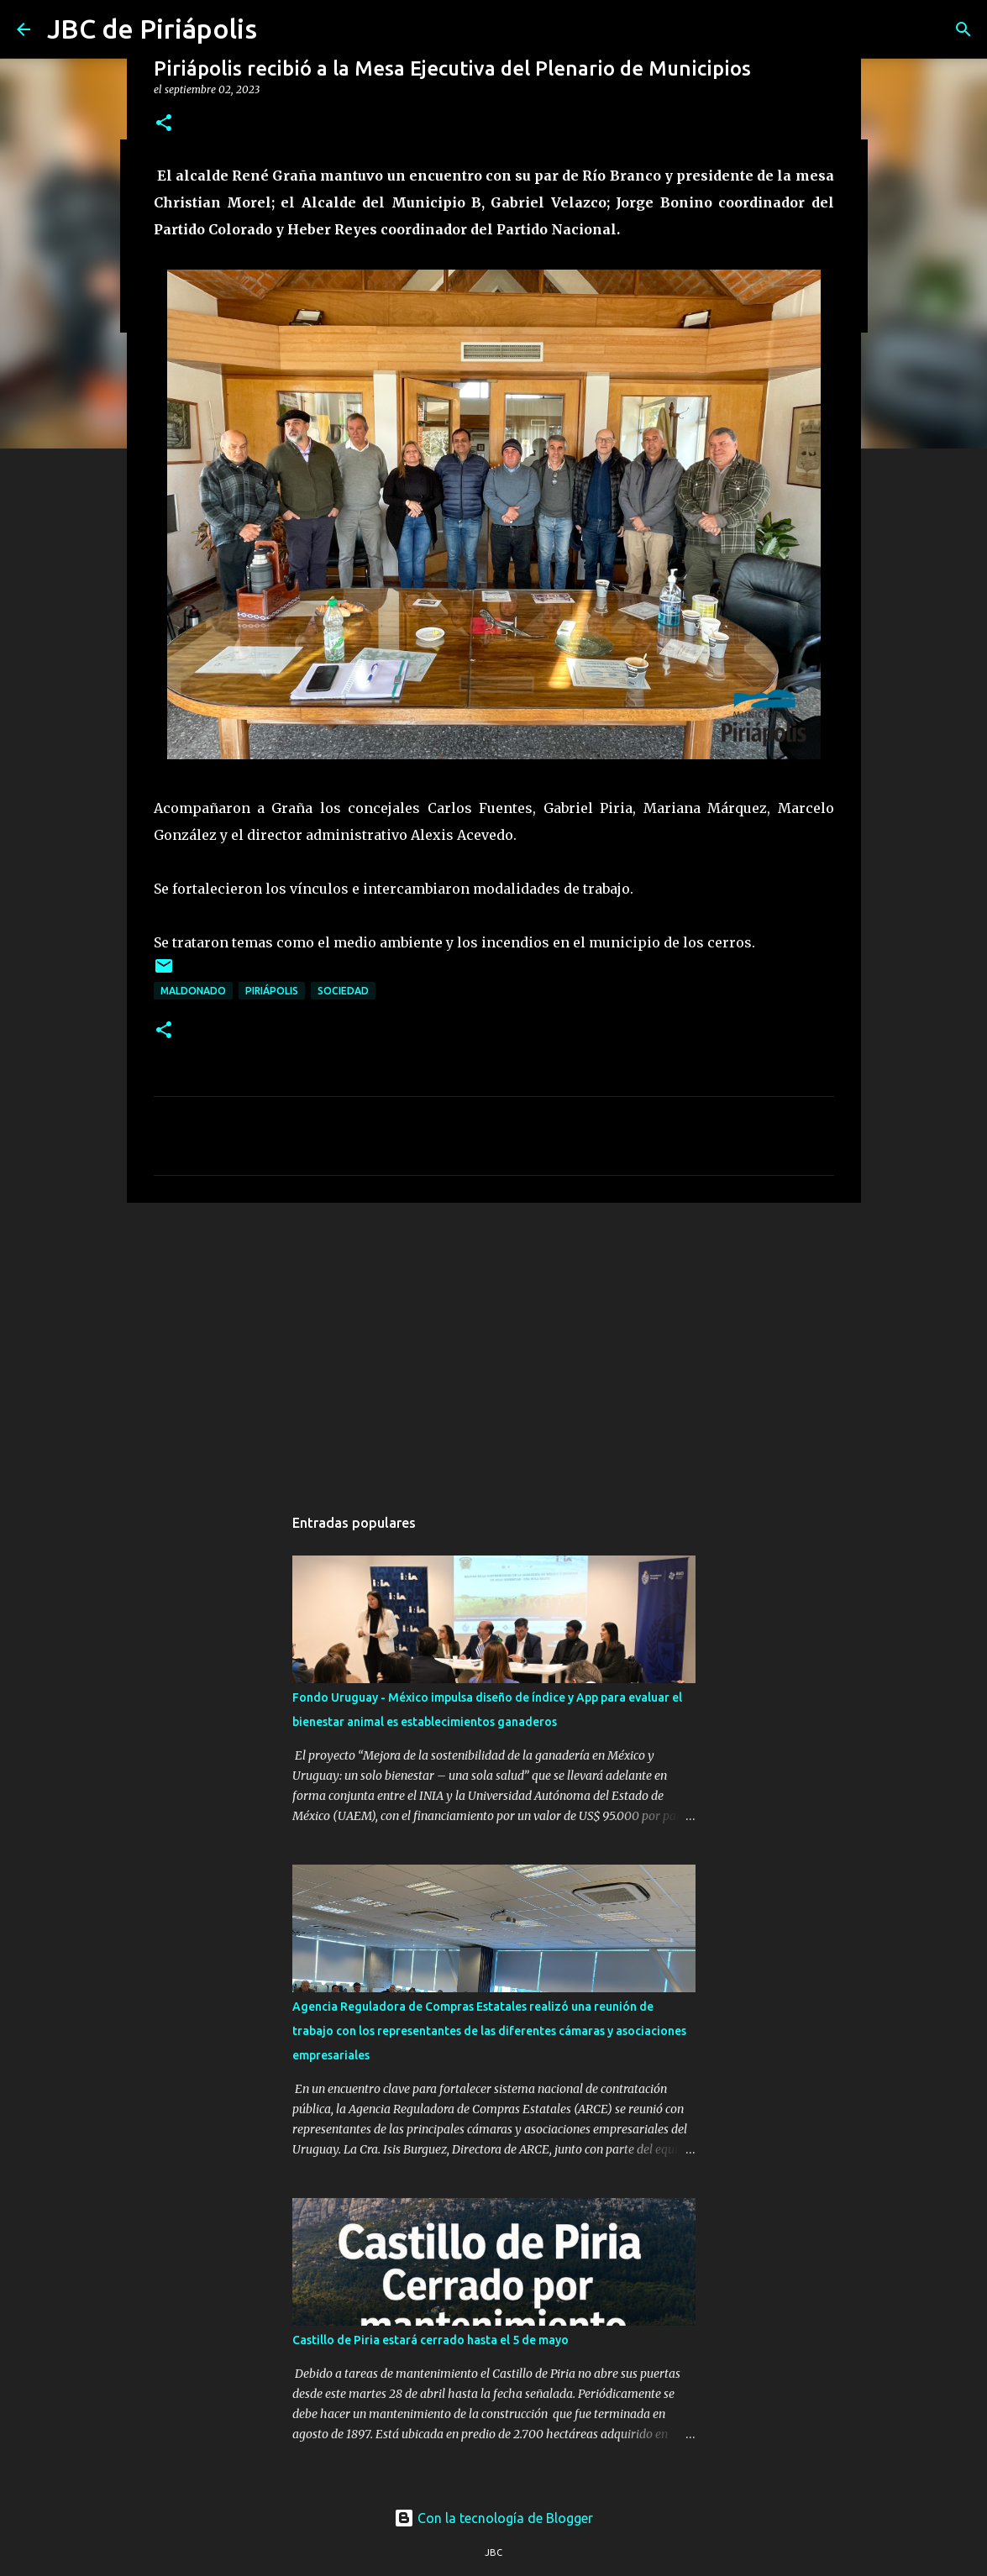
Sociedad (343, 990)
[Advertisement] (494, 1345)
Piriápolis (271, 990)
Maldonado (193, 990)
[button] (164, 124)
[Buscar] (963, 29)
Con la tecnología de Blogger (493, 2518)
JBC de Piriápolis (152, 28)
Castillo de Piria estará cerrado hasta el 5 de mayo (430, 2340)
